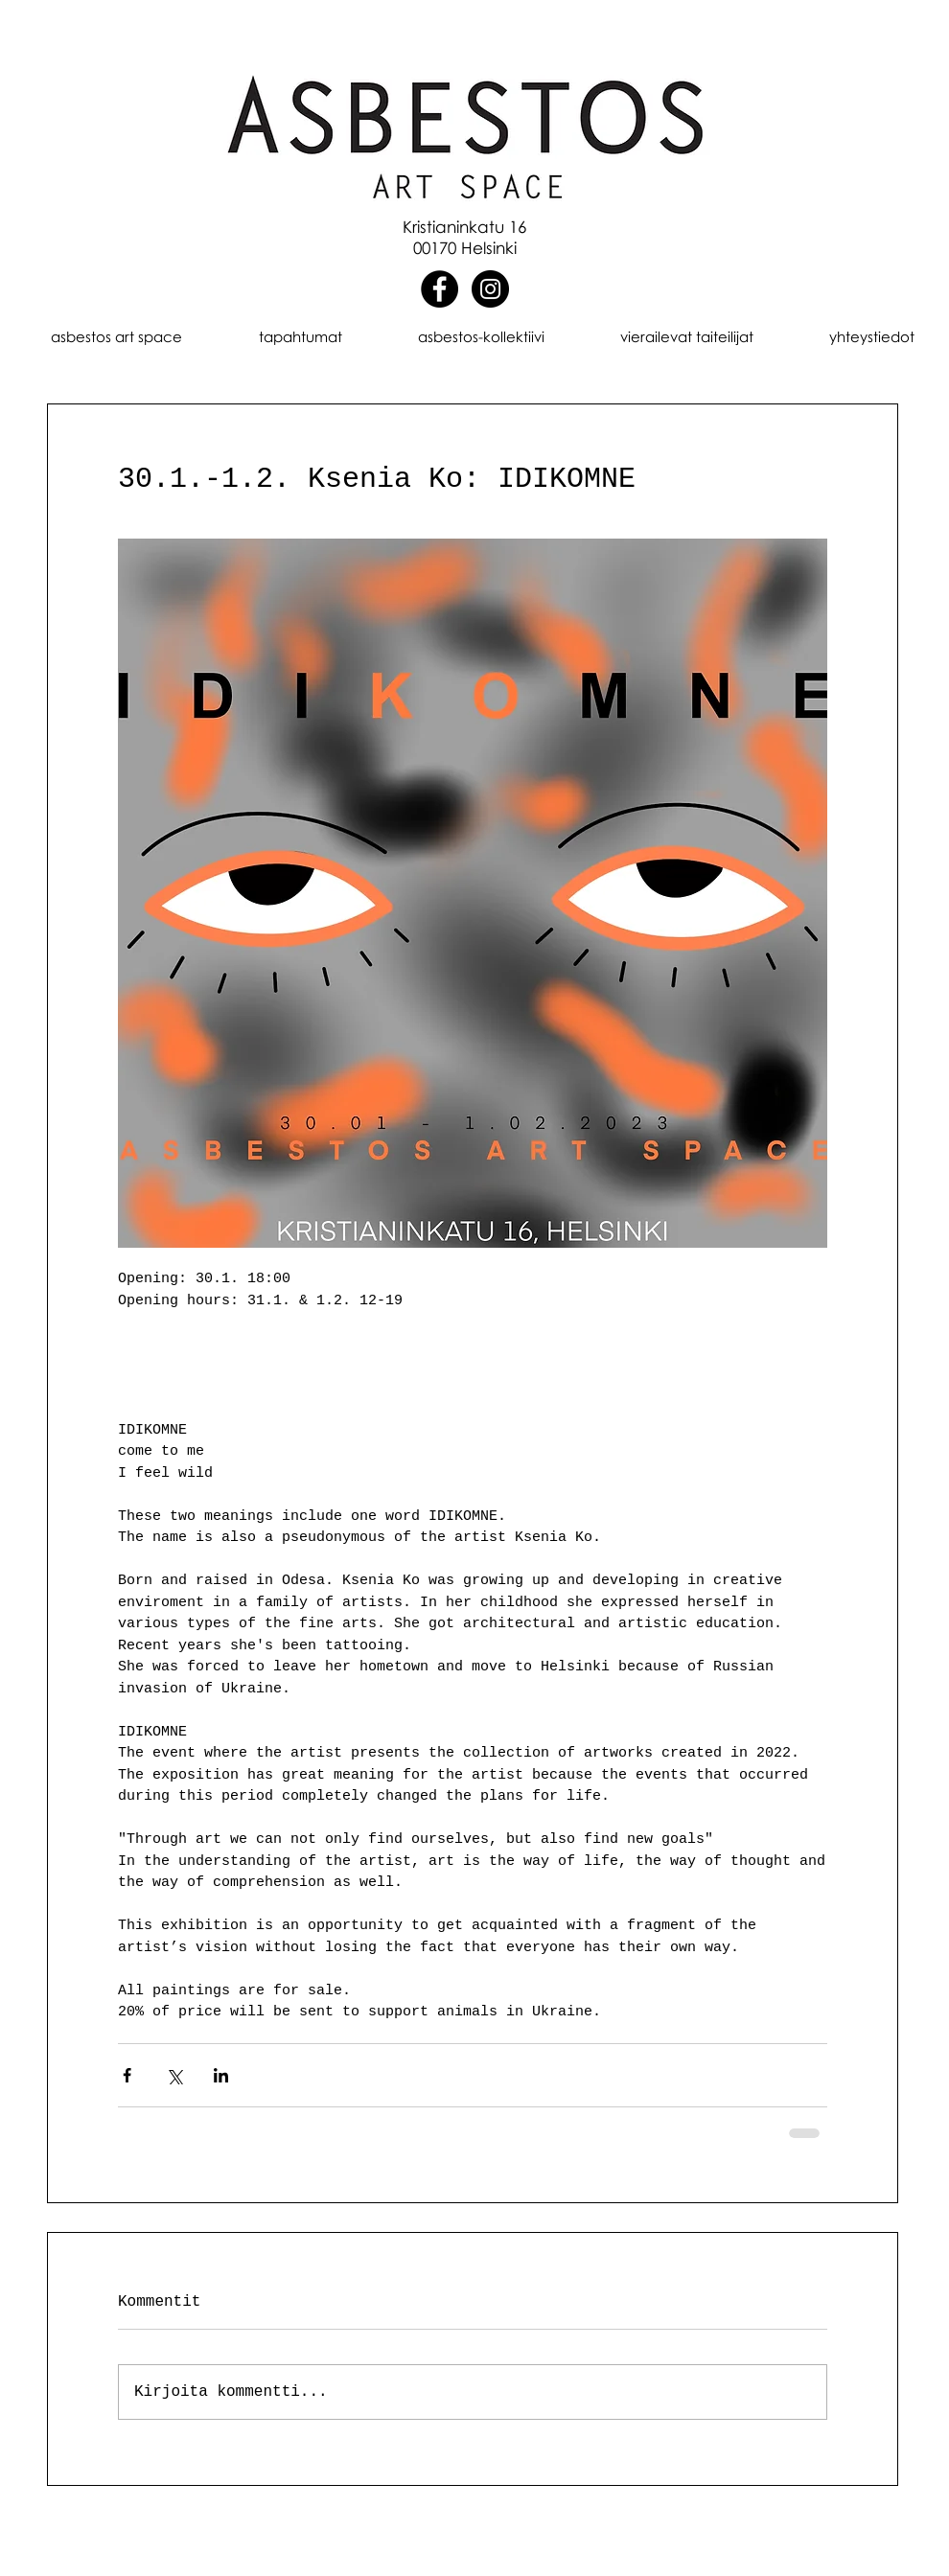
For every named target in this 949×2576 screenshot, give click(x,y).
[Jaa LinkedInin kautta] (221, 2075)
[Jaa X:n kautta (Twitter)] (174, 2075)
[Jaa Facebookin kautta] (127, 2075)
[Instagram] (490, 289)
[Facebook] (439, 289)
